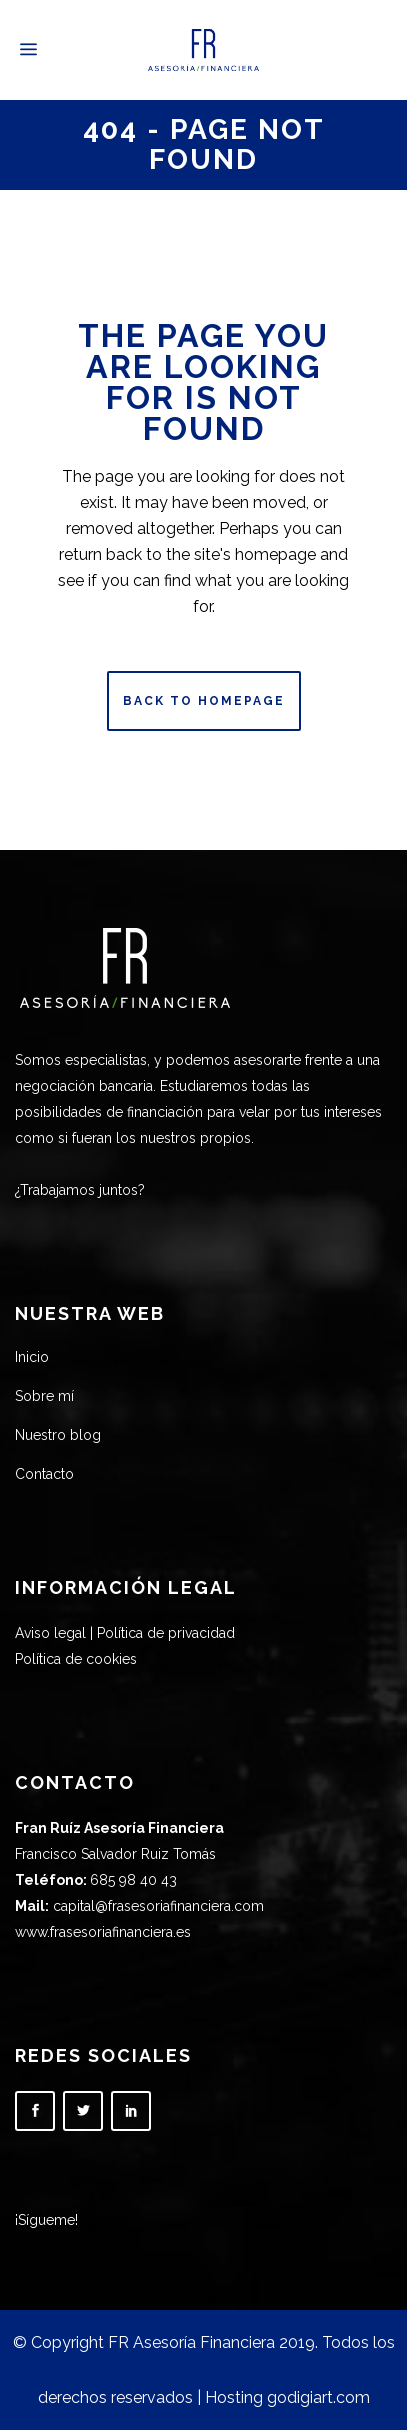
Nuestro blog (58, 1435)
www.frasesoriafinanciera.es (103, 1932)
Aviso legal (50, 1633)
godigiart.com (318, 2397)
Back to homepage (204, 701)
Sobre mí (44, 1396)
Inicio (32, 1357)
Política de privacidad (166, 1633)
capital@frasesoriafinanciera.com (158, 1906)
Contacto (44, 1474)
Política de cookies (76, 1659)
